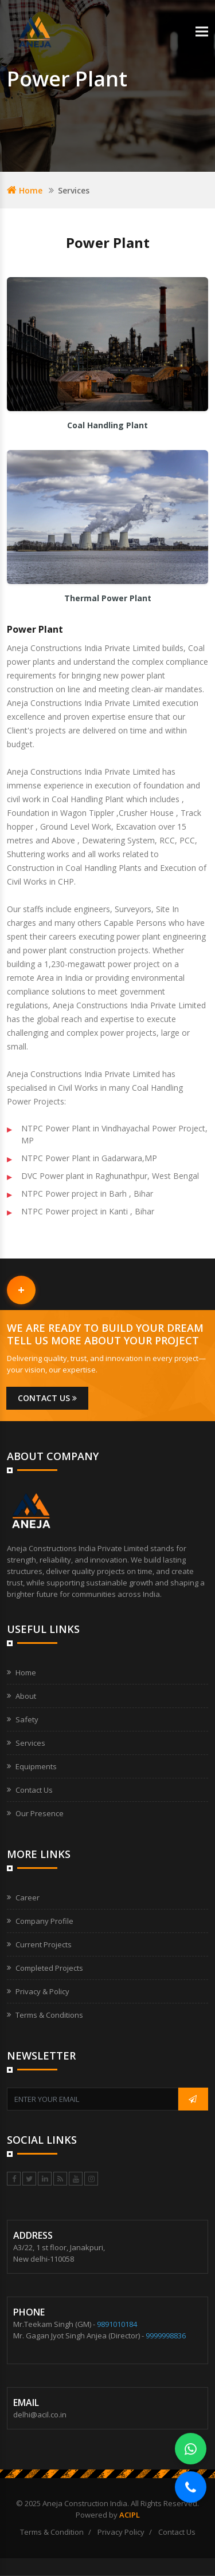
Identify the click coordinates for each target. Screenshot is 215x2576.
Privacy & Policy (42, 1991)
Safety (26, 1719)
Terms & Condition (52, 2532)
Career (27, 1897)
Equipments (36, 1766)
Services (30, 1743)
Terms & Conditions (49, 2015)
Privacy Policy (120, 2532)
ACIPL (129, 2515)
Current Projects (43, 1944)
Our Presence (39, 1813)
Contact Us (34, 1790)
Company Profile (44, 1921)
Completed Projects (49, 1968)
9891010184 (117, 2324)
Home (24, 190)
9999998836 (166, 2335)
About (25, 1696)
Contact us (47, 1397)
